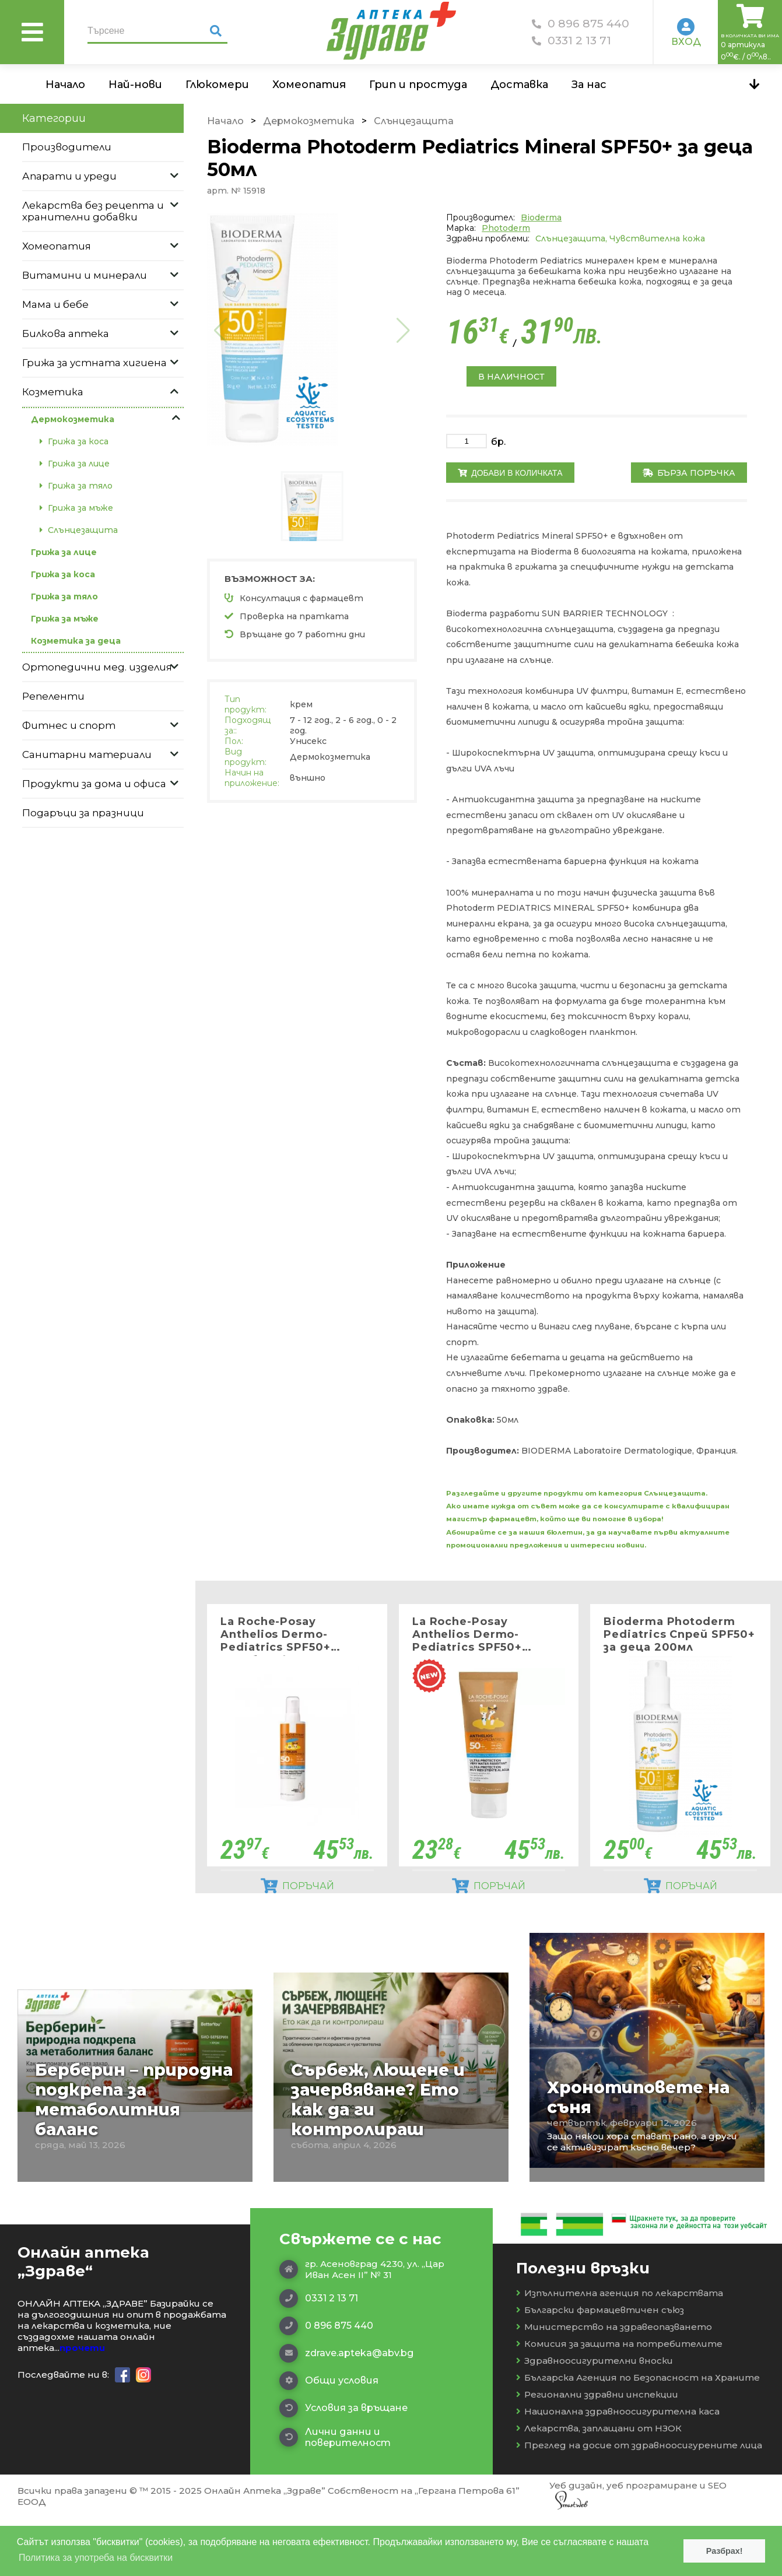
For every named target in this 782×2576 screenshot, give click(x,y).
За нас (588, 84)
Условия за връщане (343, 2466)
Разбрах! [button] (724, 2551)
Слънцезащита (414, 121)
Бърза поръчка (689, 473)
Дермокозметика (309, 121)
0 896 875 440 (580, 23)
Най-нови (135, 84)
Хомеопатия (309, 84)
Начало (65, 84)
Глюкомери (217, 84)
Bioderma (541, 217)
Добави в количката (510, 473)
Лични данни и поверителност (335, 2495)
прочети (82, 2406)
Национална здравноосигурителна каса (618, 2469)
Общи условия (328, 2439)
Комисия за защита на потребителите (619, 2401)
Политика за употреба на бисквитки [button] (96, 2558)
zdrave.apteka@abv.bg (346, 2411)
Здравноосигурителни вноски (594, 2418)
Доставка (519, 84)
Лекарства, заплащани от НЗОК (599, 2486)
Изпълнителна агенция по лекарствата (619, 2351)
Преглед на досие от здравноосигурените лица (639, 2503)
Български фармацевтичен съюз (600, 2368)
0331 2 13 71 (571, 40)
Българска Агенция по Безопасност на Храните (638, 2435)
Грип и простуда (418, 84)
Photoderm (506, 228)
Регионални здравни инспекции (597, 2452)
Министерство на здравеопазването (614, 2385)
